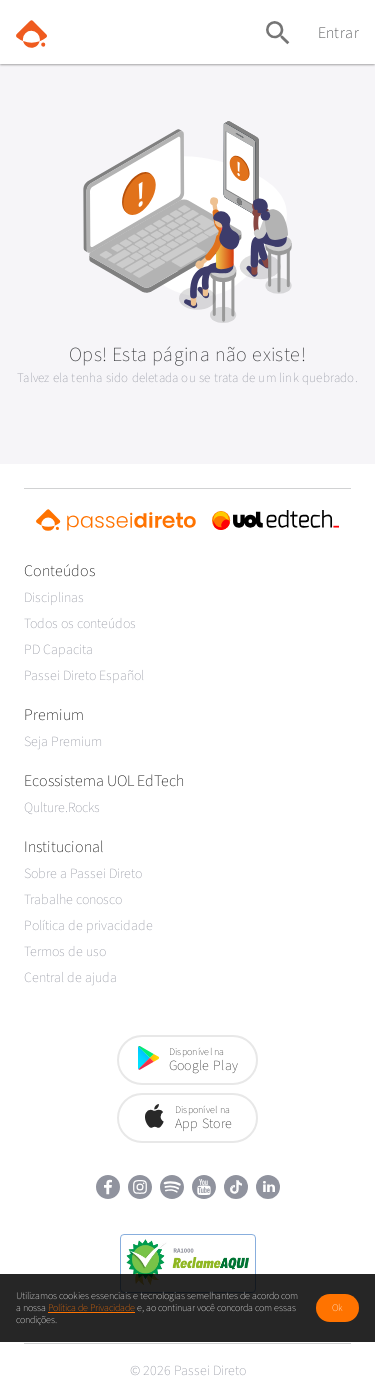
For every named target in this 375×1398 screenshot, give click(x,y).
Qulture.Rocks (62, 808)
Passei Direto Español (84, 676)
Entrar (338, 33)
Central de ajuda (70, 978)
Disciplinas (54, 598)
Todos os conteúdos (80, 624)
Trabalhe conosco (73, 900)
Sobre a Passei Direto (83, 874)
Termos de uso (65, 952)
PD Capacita (58, 650)
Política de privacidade (88, 926)
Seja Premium (63, 742)
